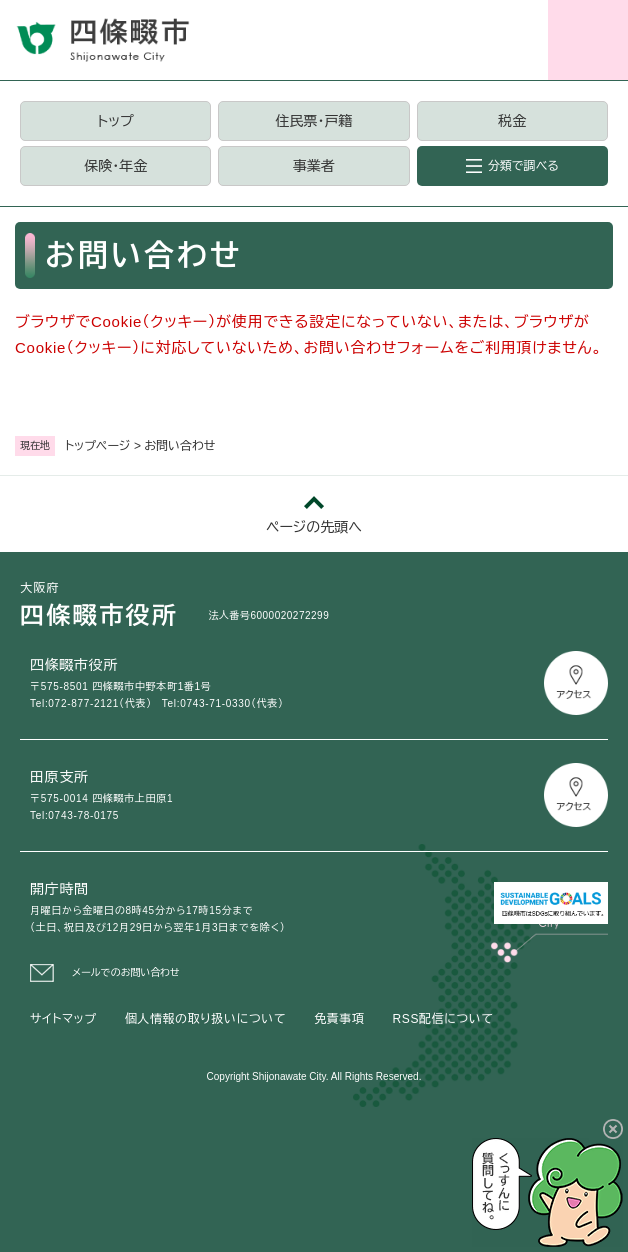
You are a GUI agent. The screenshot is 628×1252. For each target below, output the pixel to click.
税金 (512, 121)
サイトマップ (63, 1019)
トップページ (98, 446)
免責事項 (339, 1019)
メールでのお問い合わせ (126, 972)
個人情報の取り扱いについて (205, 1019)
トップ (116, 121)
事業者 (314, 166)
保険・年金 (115, 166)
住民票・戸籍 (313, 121)
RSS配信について (443, 1019)
